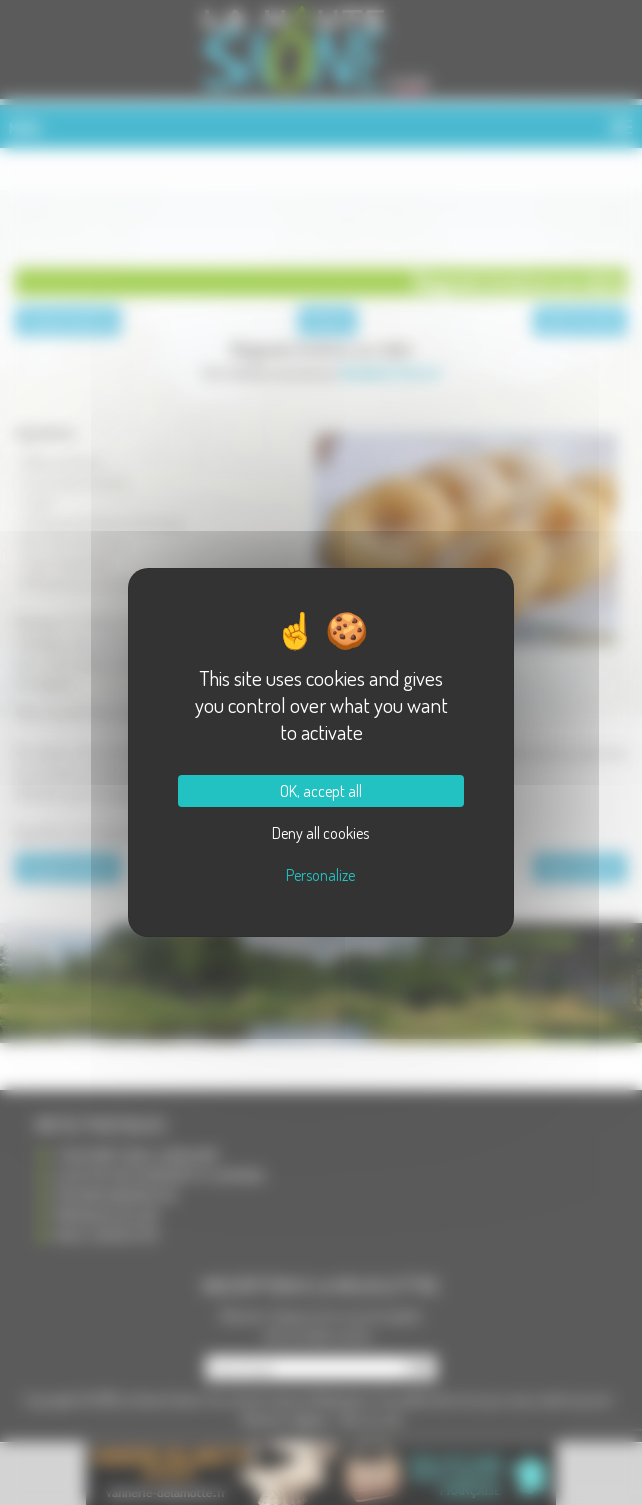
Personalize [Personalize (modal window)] (320, 875)
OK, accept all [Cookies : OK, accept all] (321, 791)
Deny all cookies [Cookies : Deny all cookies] (320, 833)
